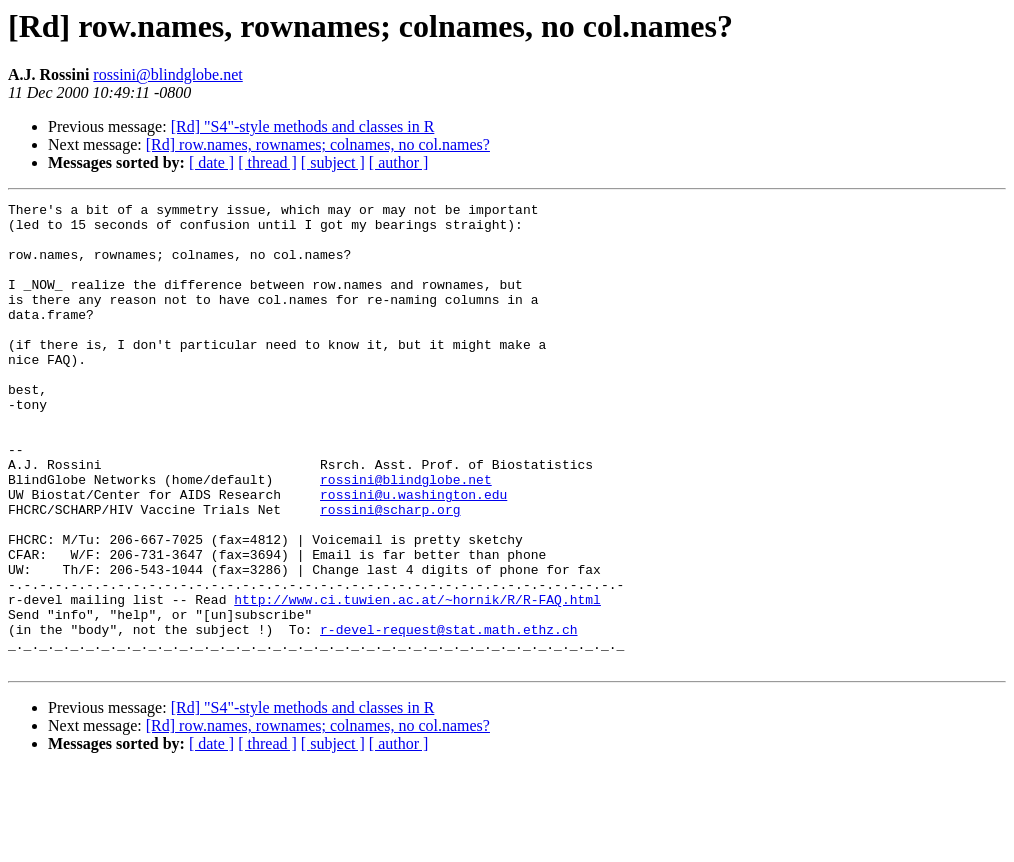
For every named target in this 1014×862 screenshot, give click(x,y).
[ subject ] (333, 162)
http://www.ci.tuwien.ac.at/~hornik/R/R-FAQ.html (417, 680)
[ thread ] (267, 162)
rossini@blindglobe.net (167, 74)
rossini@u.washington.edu (413, 554)
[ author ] (399, 162)
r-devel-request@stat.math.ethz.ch (448, 716)
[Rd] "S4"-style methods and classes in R (303, 126)
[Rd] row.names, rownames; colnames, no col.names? (318, 144)
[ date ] (211, 162)
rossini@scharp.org (390, 572)
